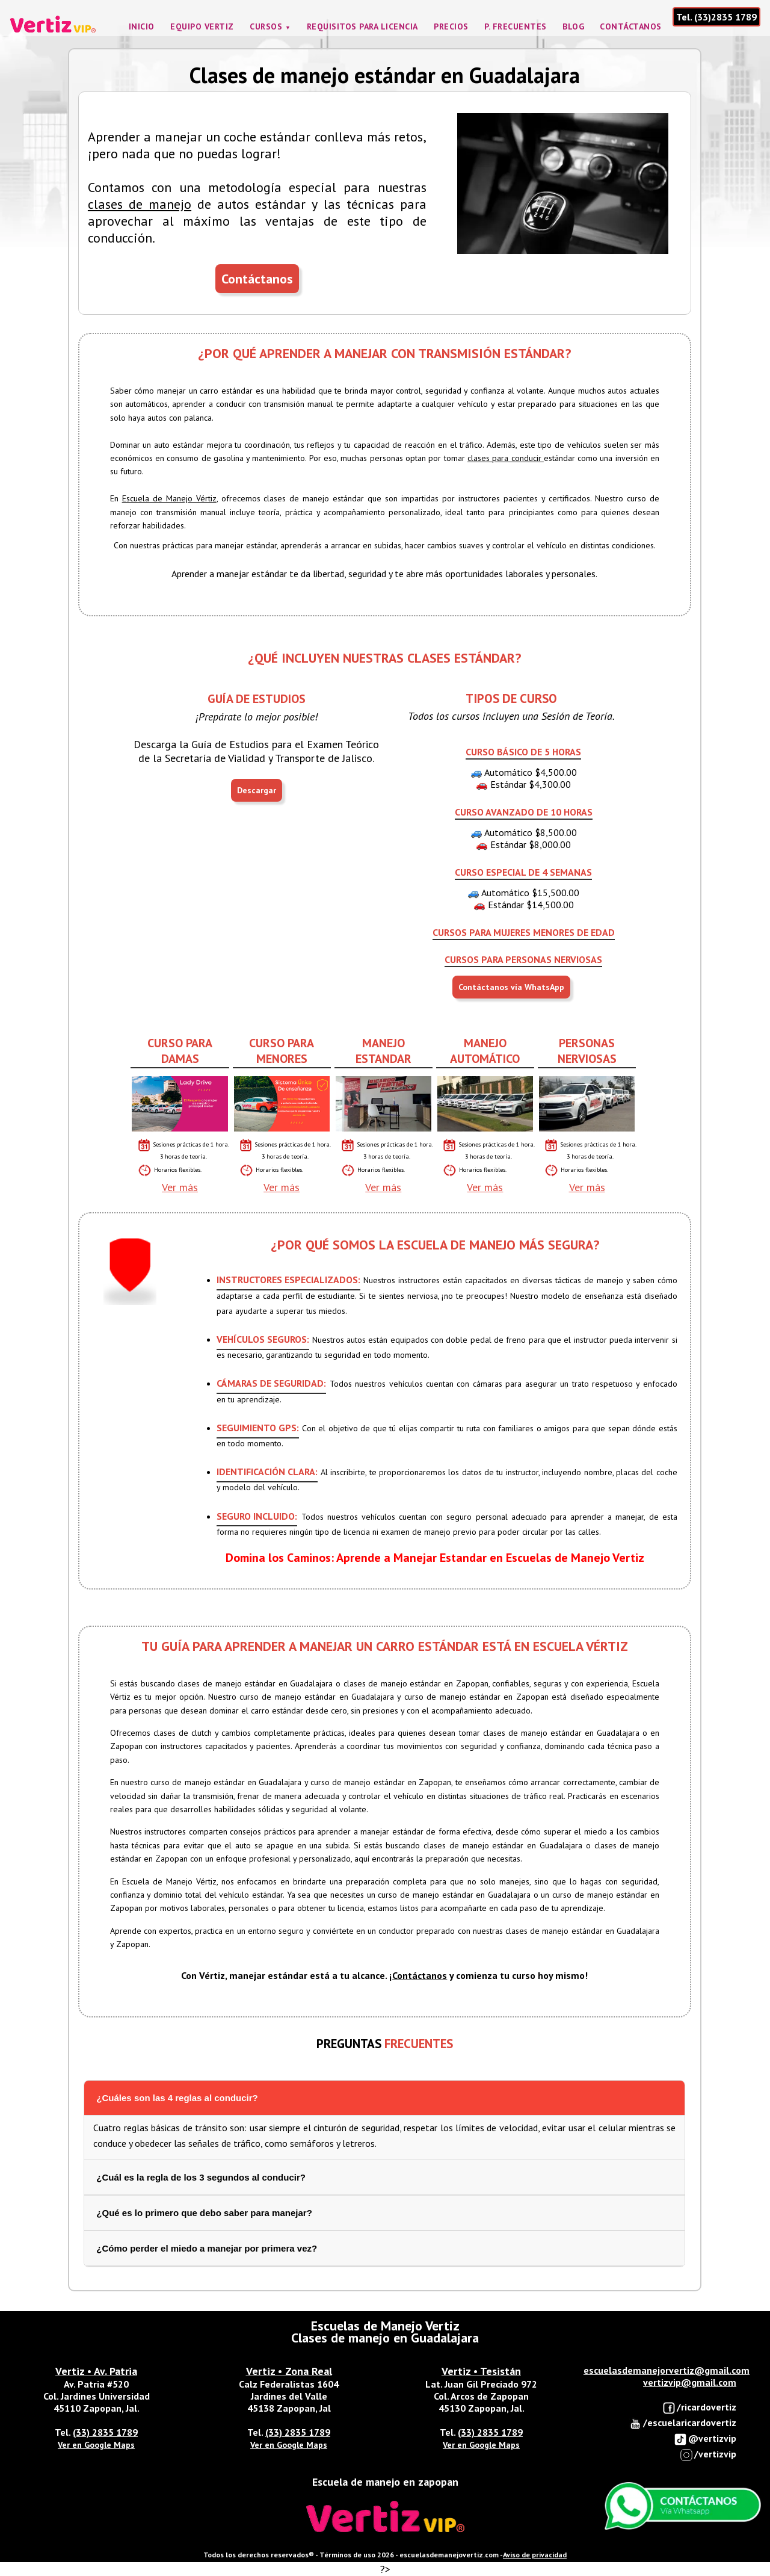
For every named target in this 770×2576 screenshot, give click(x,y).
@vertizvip (705, 2439)
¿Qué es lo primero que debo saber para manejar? (204, 2213)
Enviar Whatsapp (683, 2506)
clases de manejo (139, 204)
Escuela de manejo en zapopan (385, 2482)
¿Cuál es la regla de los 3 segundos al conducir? (201, 2177)
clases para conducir (505, 458)
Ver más (180, 1187)
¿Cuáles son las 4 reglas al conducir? (176, 2098)
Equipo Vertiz (202, 26)
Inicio (142, 26)
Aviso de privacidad (535, 2554)
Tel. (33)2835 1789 (716, 17)
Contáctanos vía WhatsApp (511, 987)
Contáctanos (631, 26)
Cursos (266, 26)
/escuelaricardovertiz (682, 2423)
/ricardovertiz (699, 2408)
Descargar (256, 790)
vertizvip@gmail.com (689, 2382)
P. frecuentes (515, 26)
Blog (573, 26)
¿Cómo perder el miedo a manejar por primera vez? (206, 2248)
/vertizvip (708, 2455)
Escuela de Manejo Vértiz (169, 498)
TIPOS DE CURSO (511, 698)
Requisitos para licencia (362, 26)
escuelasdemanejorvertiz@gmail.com (667, 2370)
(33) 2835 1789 (105, 2432)
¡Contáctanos (418, 1975)
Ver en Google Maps (96, 2444)
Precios (451, 26)
